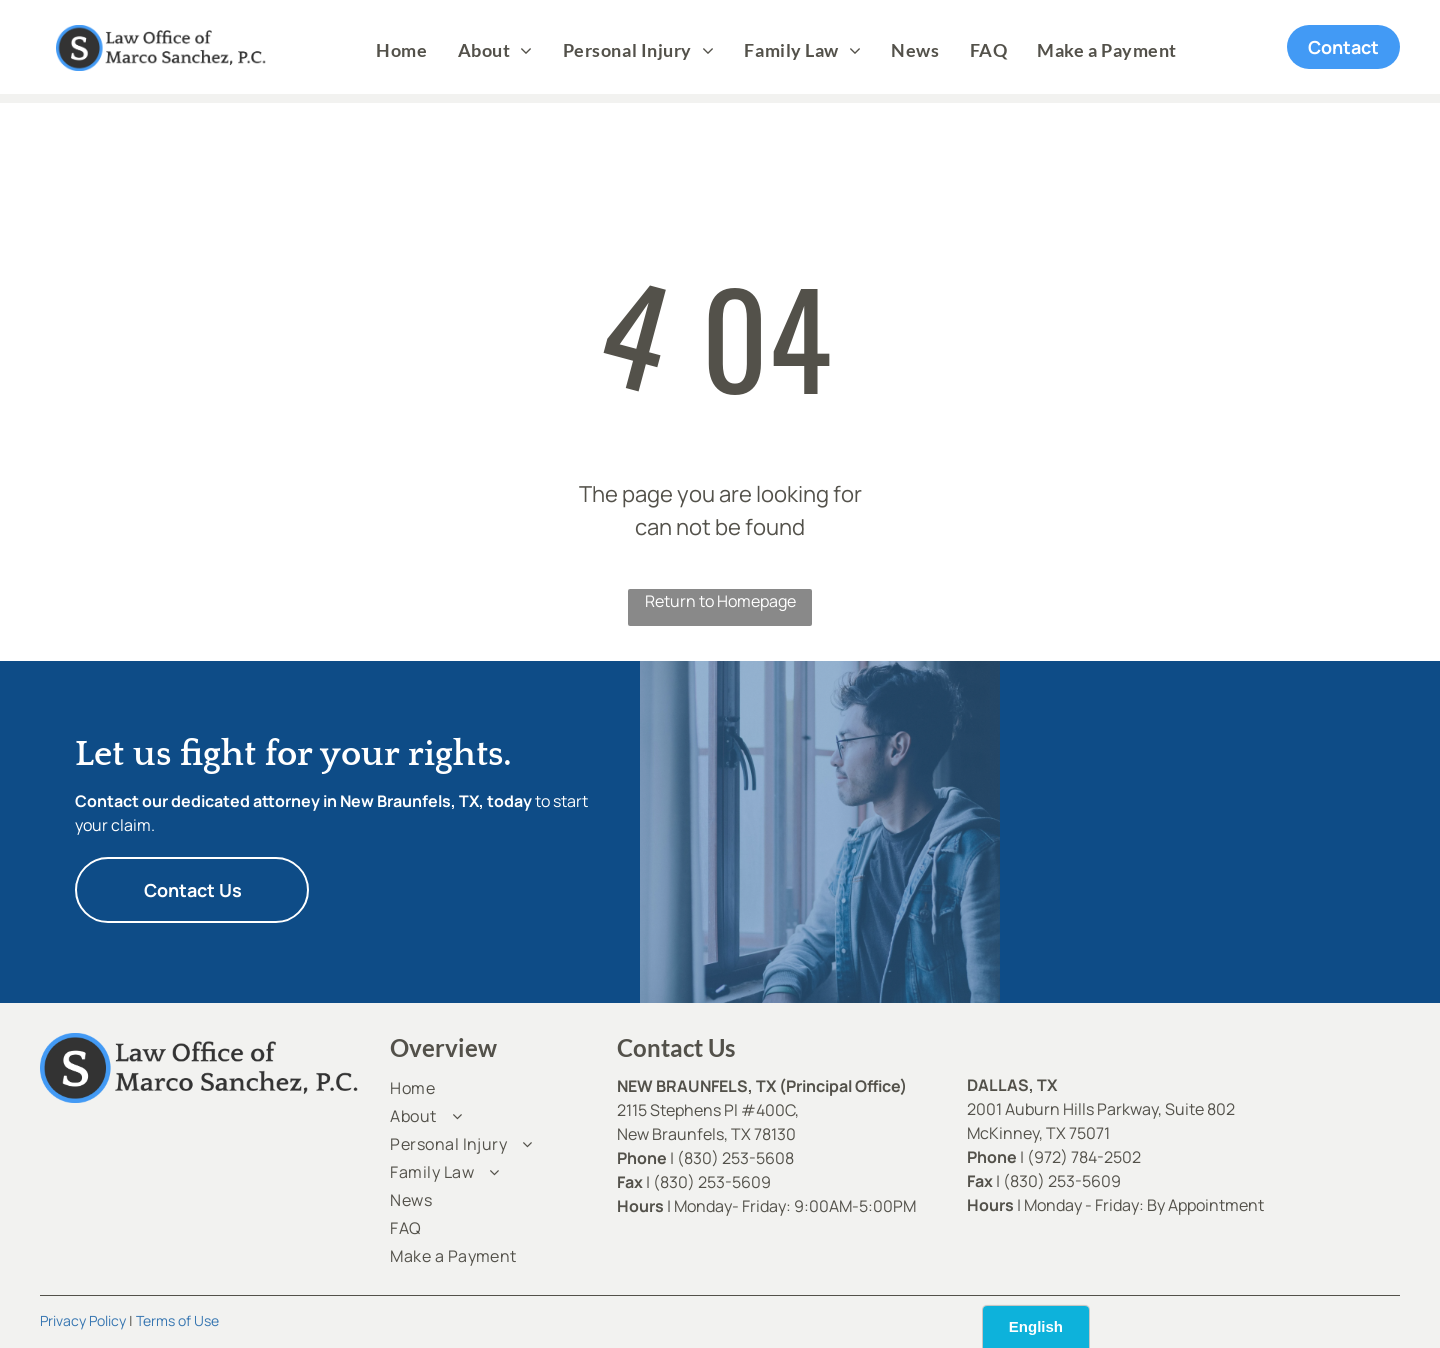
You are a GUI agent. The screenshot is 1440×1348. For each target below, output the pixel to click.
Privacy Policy (83, 1320)
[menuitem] (401, 50)
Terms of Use (177, 1320)
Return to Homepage (720, 601)
